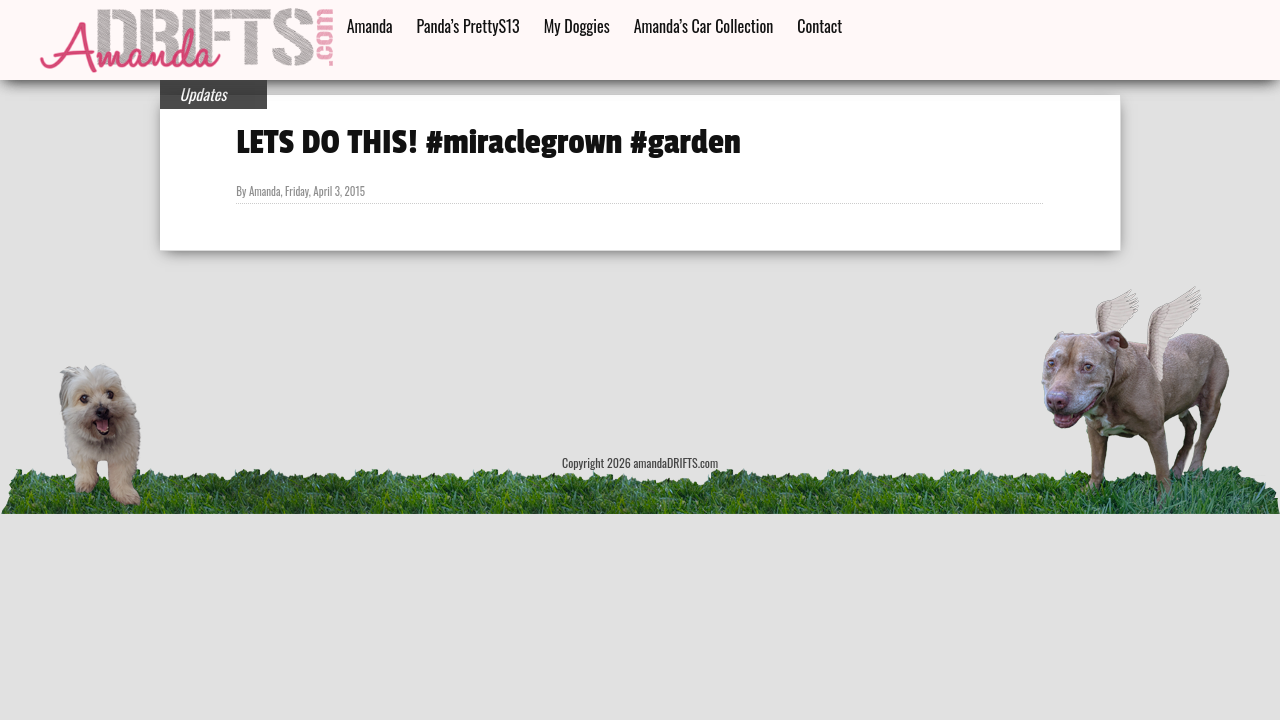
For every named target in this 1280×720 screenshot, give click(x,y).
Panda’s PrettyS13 (468, 26)
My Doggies (577, 26)
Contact (819, 26)
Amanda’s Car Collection (703, 26)
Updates (203, 94)
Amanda (370, 26)
